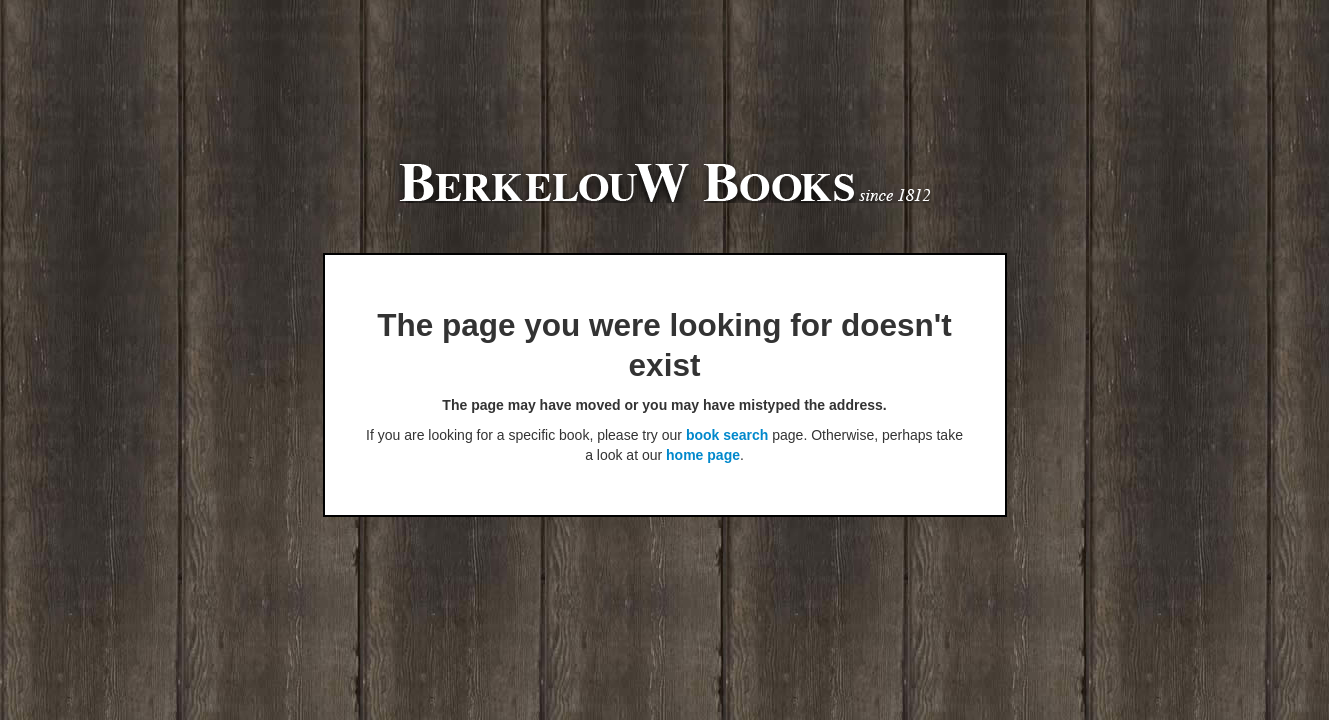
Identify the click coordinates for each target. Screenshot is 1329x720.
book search (727, 435)
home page (703, 455)
